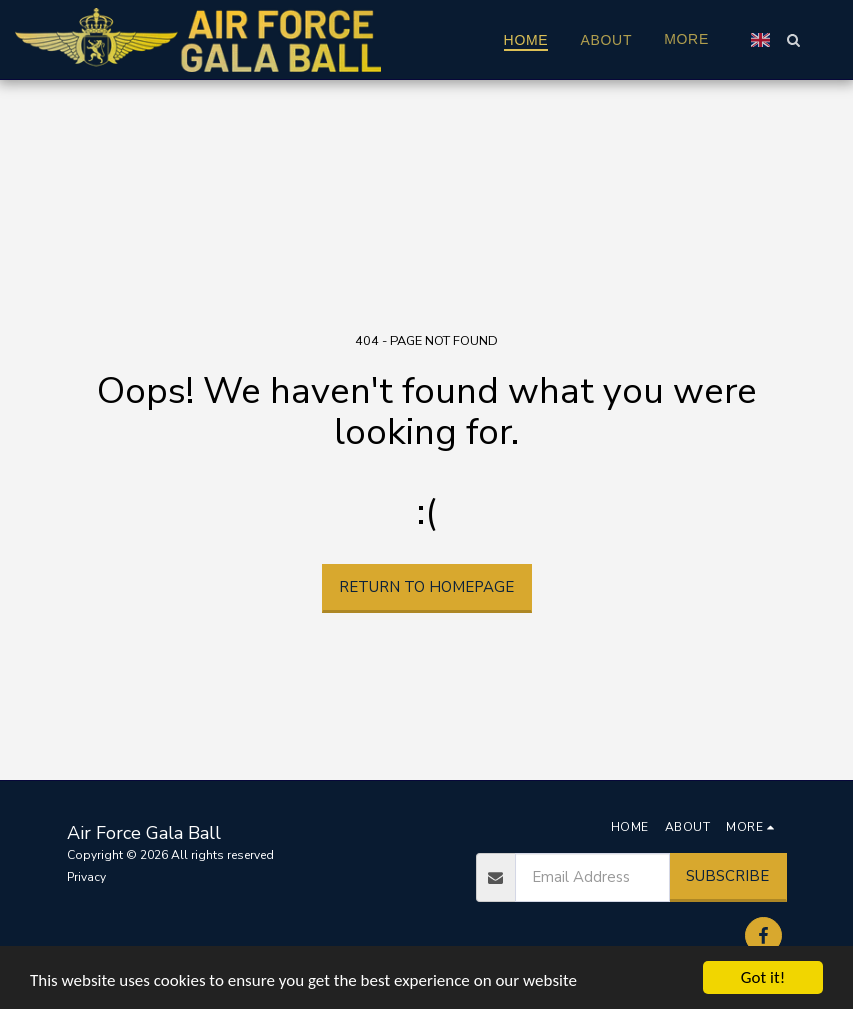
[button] (793, 40)
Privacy (86, 877)
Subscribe (727, 876)
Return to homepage (426, 587)
